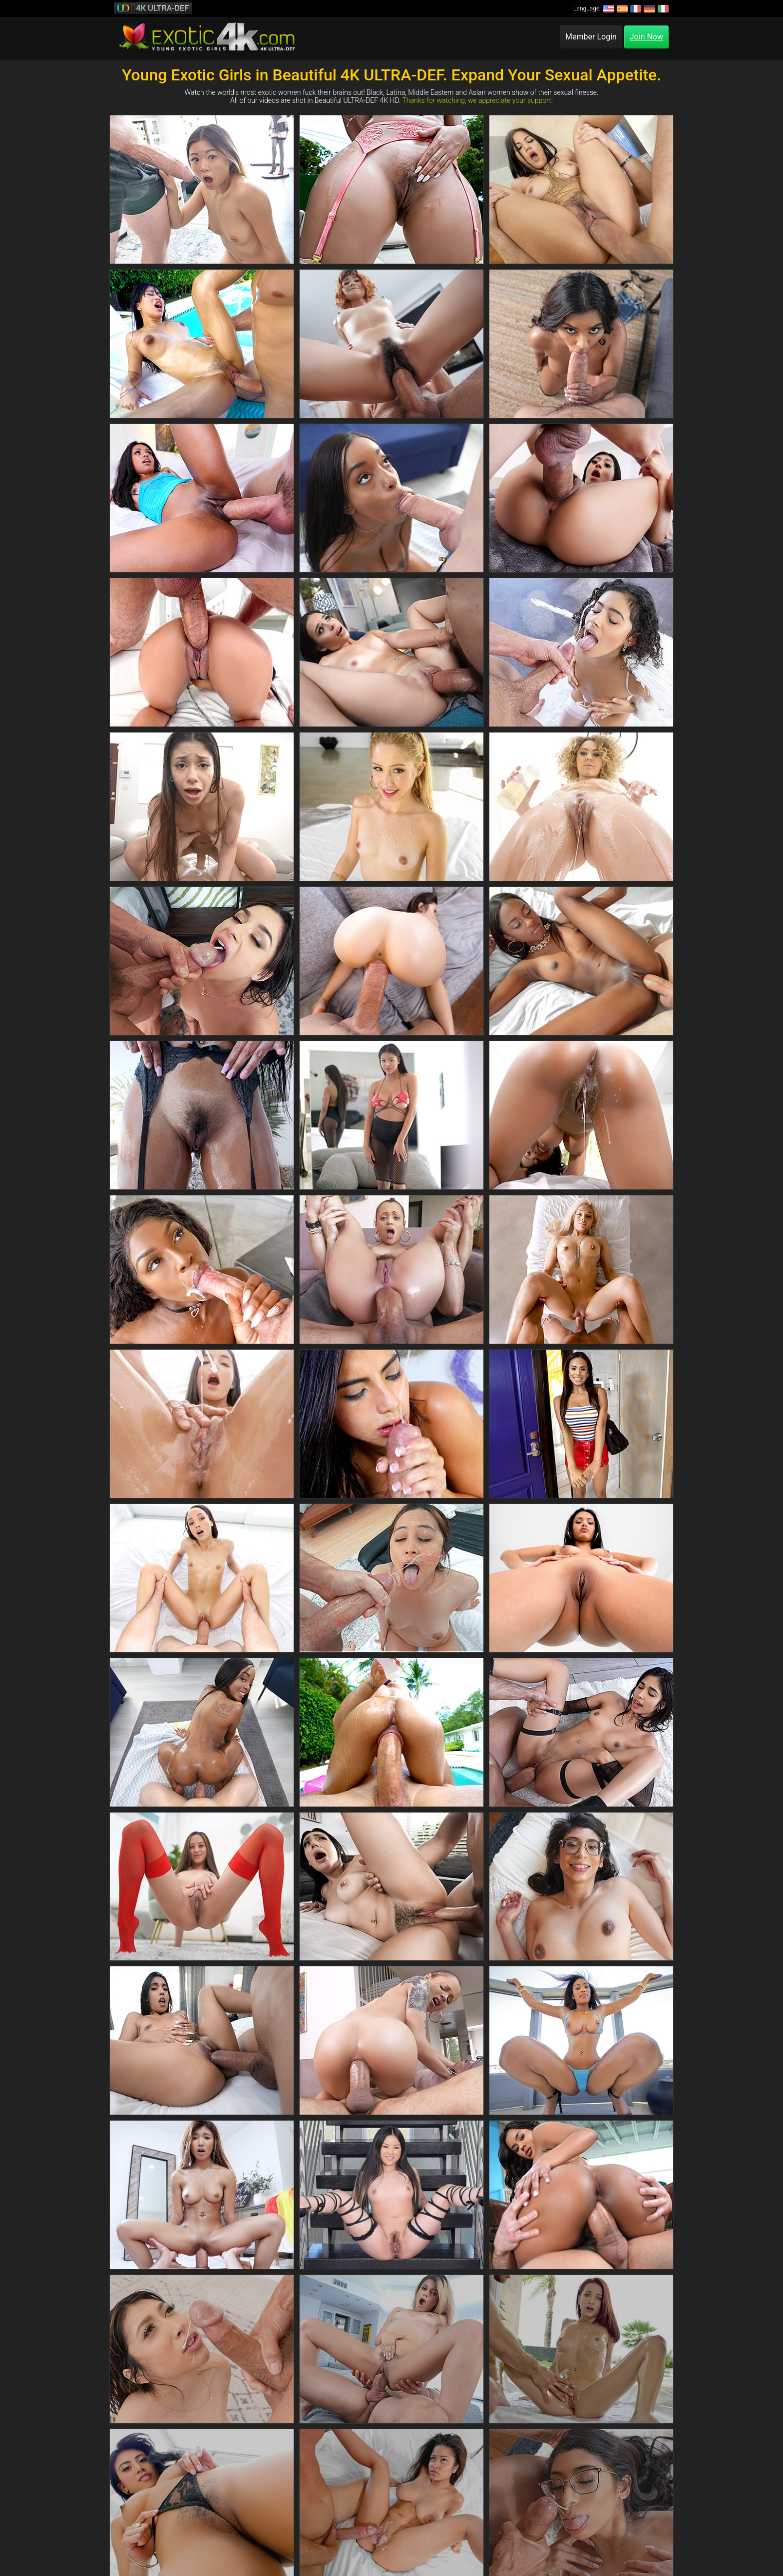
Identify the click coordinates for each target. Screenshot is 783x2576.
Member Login (591, 36)
